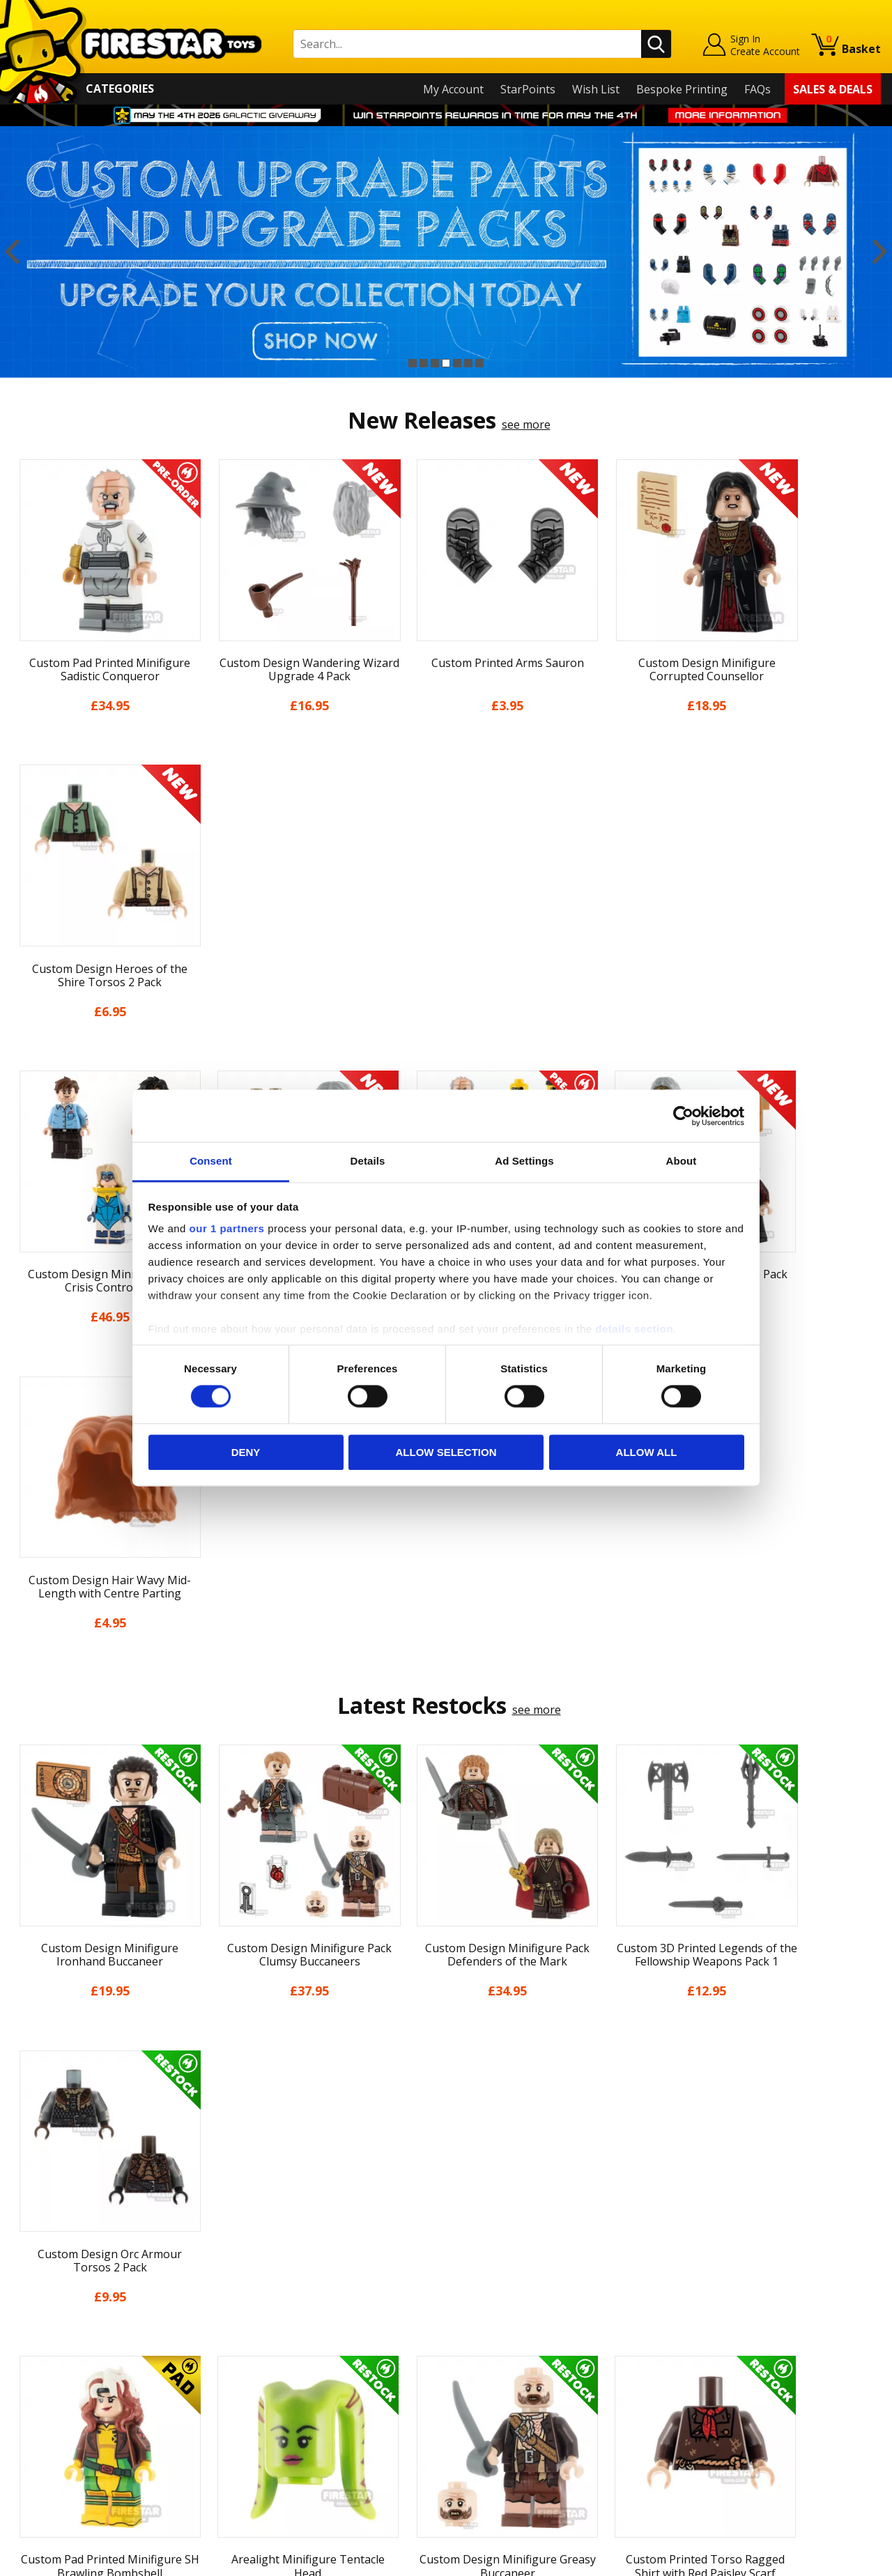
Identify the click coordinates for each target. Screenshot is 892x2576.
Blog (23, 2338)
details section (634, 1329)
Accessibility (42, 2418)
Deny (246, 1452)
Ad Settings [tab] (524, 1161)
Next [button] (880, 252)
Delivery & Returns (60, 2358)
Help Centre (260, 2281)
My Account (453, 89)
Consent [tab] (211, 1161)
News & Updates (54, 2318)
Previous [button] (12, 252)
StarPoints (527, 89)
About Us (35, 2298)
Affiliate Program (273, 2431)
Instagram (552, 2313)
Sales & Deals (832, 89)
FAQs (757, 89)
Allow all (646, 1452)
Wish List (596, 89)
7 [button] (479, 363)
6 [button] (468, 363)
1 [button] (412, 363)
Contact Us (257, 2258)
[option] (446, 251)
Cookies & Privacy (57, 2398)
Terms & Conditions (63, 2378)
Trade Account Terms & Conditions (320, 2408)
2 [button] (424, 363)
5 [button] (457, 363)
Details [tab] (368, 1161)
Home (27, 2258)
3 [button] (435, 363)
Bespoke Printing (682, 89)
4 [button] (446, 363)
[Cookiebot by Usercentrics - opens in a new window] (683, 1115)
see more (526, 424)
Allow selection (446, 1452)
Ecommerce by (829, 2560)
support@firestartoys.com (297, 2326)
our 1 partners (227, 1228)
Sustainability (46, 2438)
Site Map (34, 2459)
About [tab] (681, 1161)
